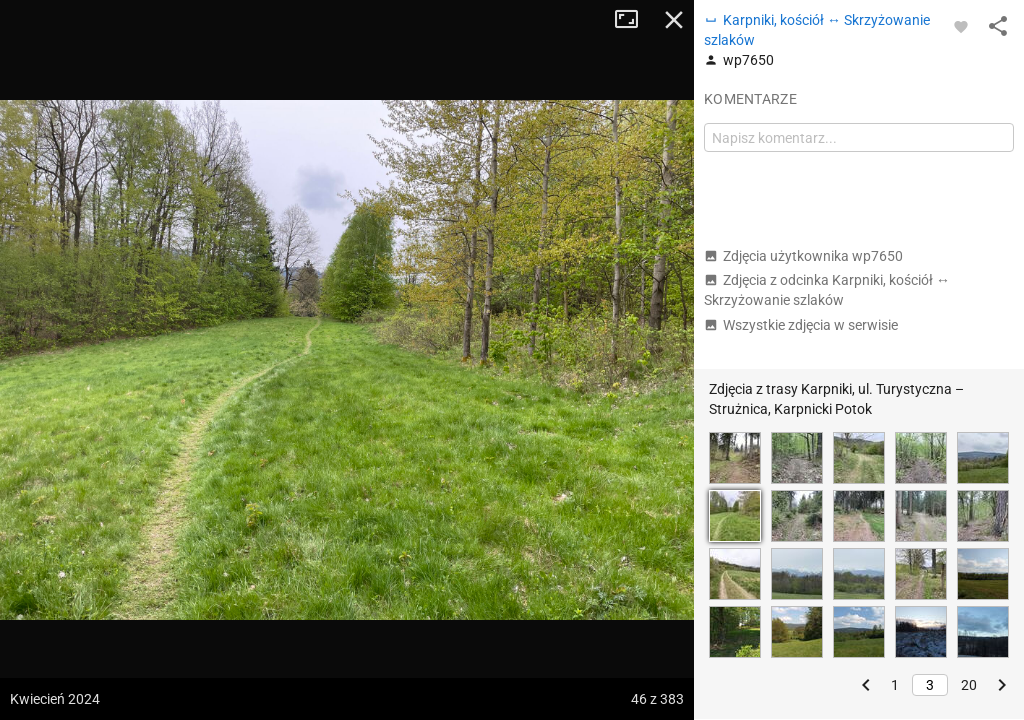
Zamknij (674, 20)
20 (969, 685)
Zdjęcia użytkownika (803, 256)
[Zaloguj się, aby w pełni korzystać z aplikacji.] (961, 26)
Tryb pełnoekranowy (634, 20)
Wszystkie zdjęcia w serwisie (801, 325)
